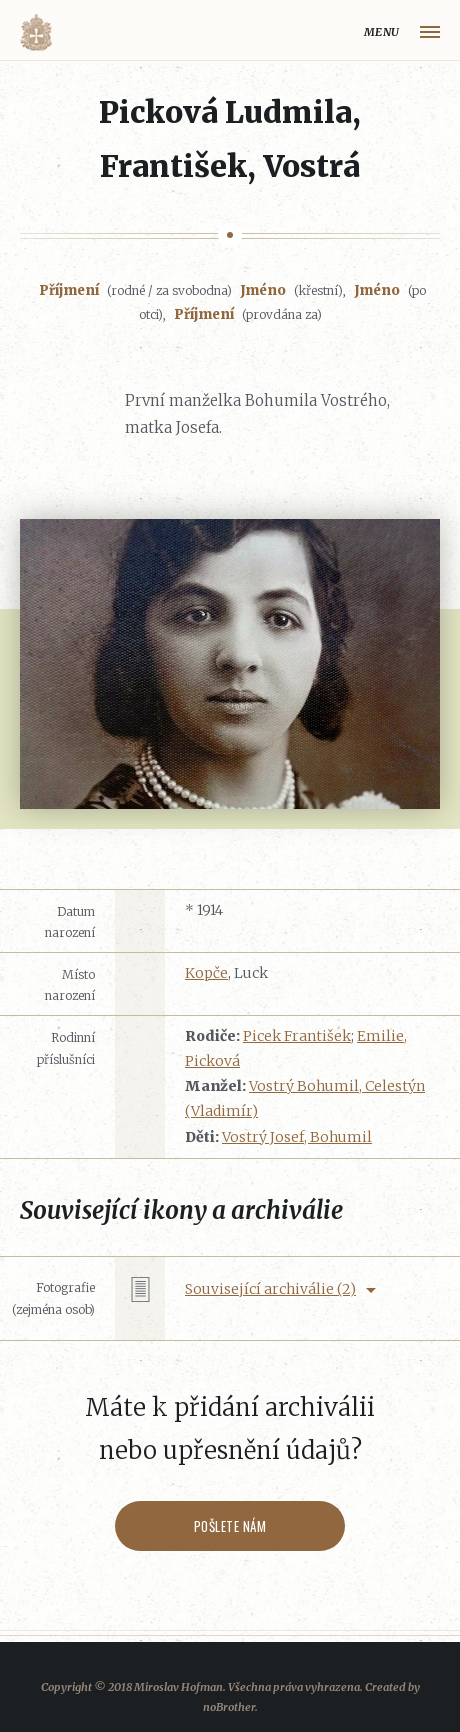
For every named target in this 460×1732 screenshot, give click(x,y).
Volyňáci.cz (36, 32)
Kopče (206, 973)
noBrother (229, 1707)
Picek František (297, 1036)
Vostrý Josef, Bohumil (297, 1137)
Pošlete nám (230, 1526)
